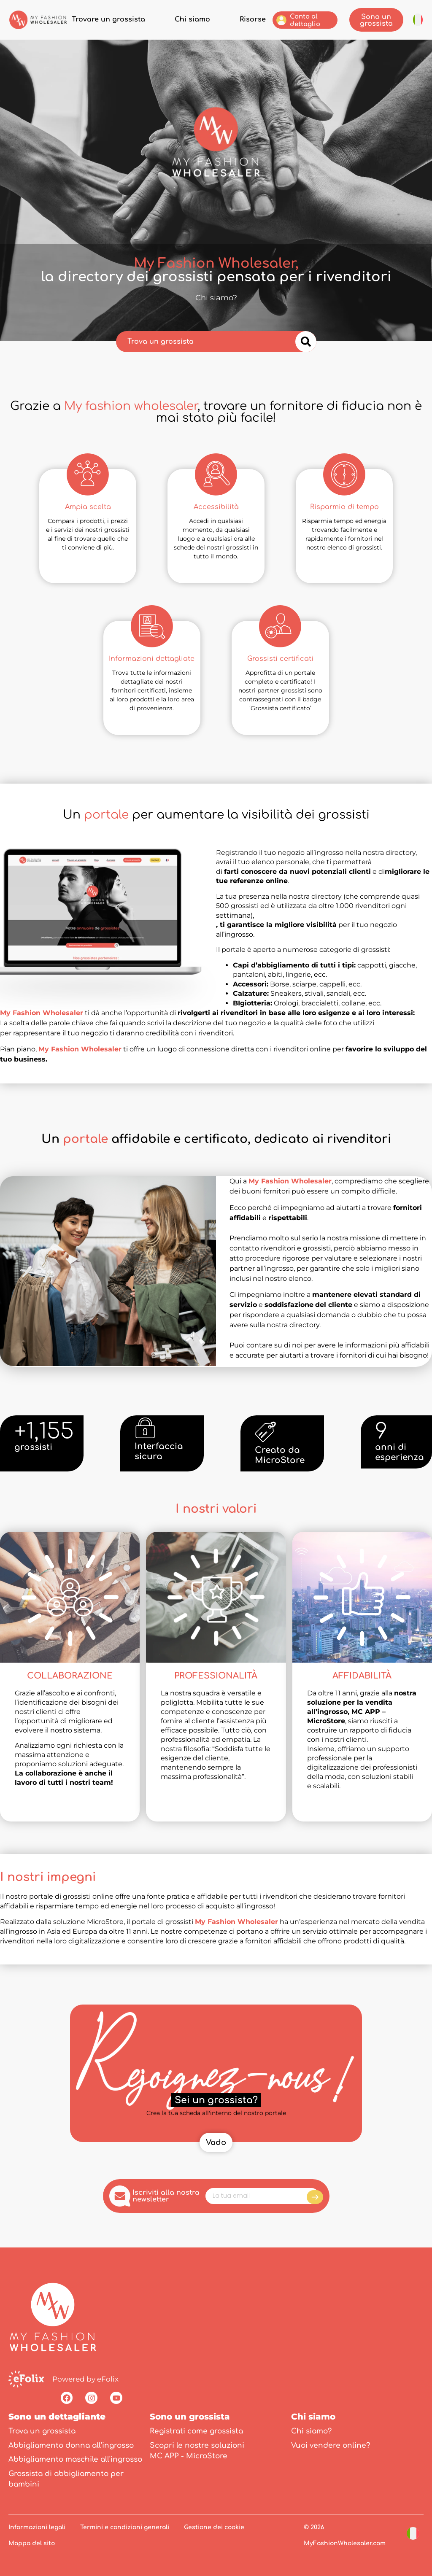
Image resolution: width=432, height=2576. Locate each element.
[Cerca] (305, 341)
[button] (418, 19)
